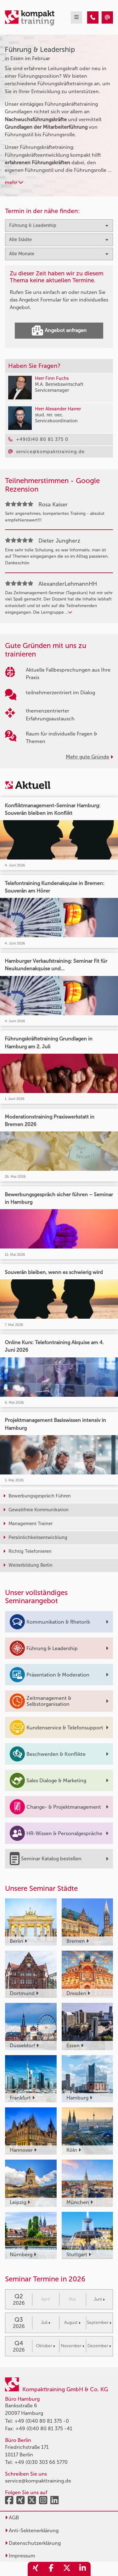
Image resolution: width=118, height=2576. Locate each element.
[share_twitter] (67, 2569)
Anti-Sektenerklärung (32, 2531)
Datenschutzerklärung (33, 2543)
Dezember (99, 2345)
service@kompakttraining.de (38, 2481)
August (72, 2322)
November (72, 2345)
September (99, 2322)
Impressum (20, 2556)
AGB (12, 2518)
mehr (14, 182)
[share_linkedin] (83, 2569)
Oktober (45, 2345)
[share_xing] (35, 2569)
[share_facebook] (51, 2569)
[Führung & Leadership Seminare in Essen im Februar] (92, 17)
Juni (99, 2299)
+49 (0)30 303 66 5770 (41, 2462)
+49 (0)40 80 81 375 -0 (41, 2421)
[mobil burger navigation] (76, 17)
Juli (45, 2322)
